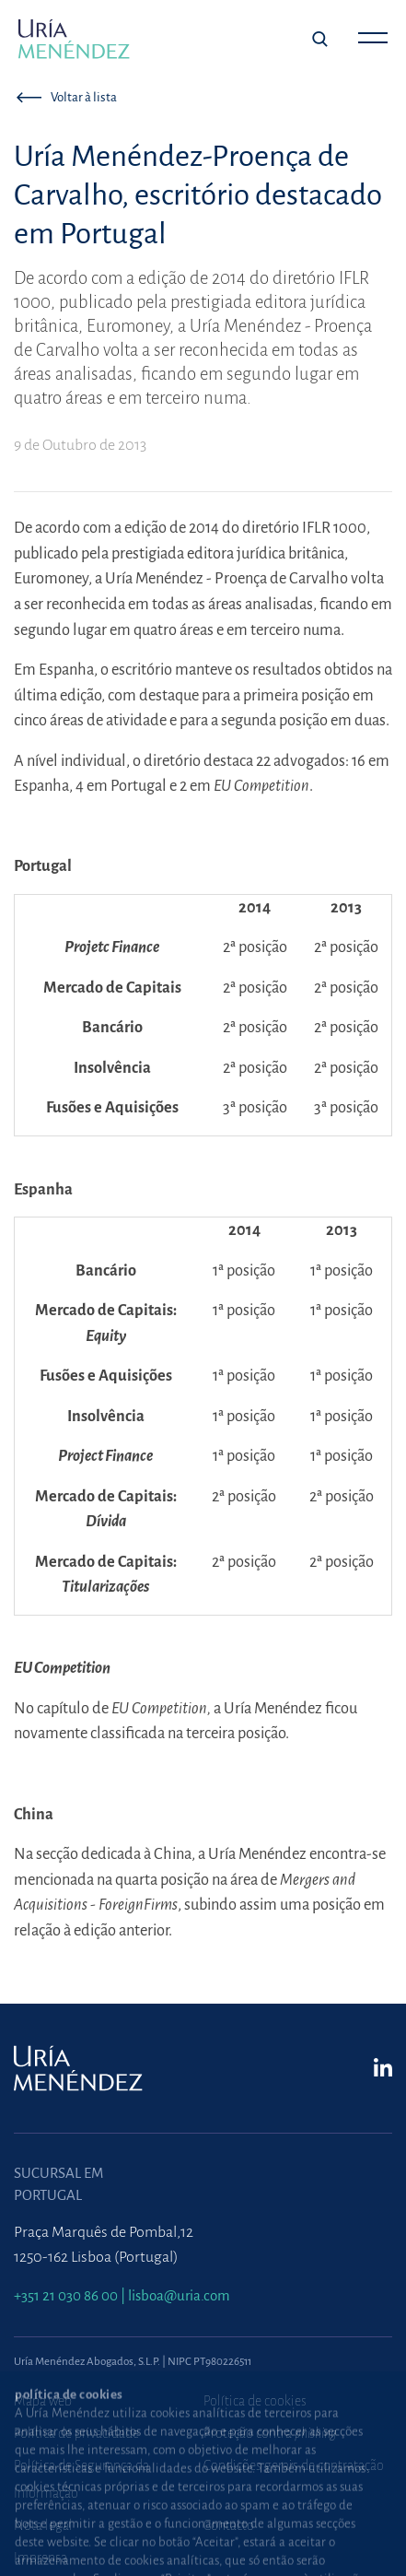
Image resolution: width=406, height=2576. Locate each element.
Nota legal (43, 2525)
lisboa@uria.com (179, 2295)
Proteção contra (270, 2433)
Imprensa (40, 2557)
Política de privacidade (76, 2433)
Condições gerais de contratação (293, 2465)
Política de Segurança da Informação (81, 2479)
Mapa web (43, 2401)
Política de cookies (255, 2401)
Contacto (228, 2525)
